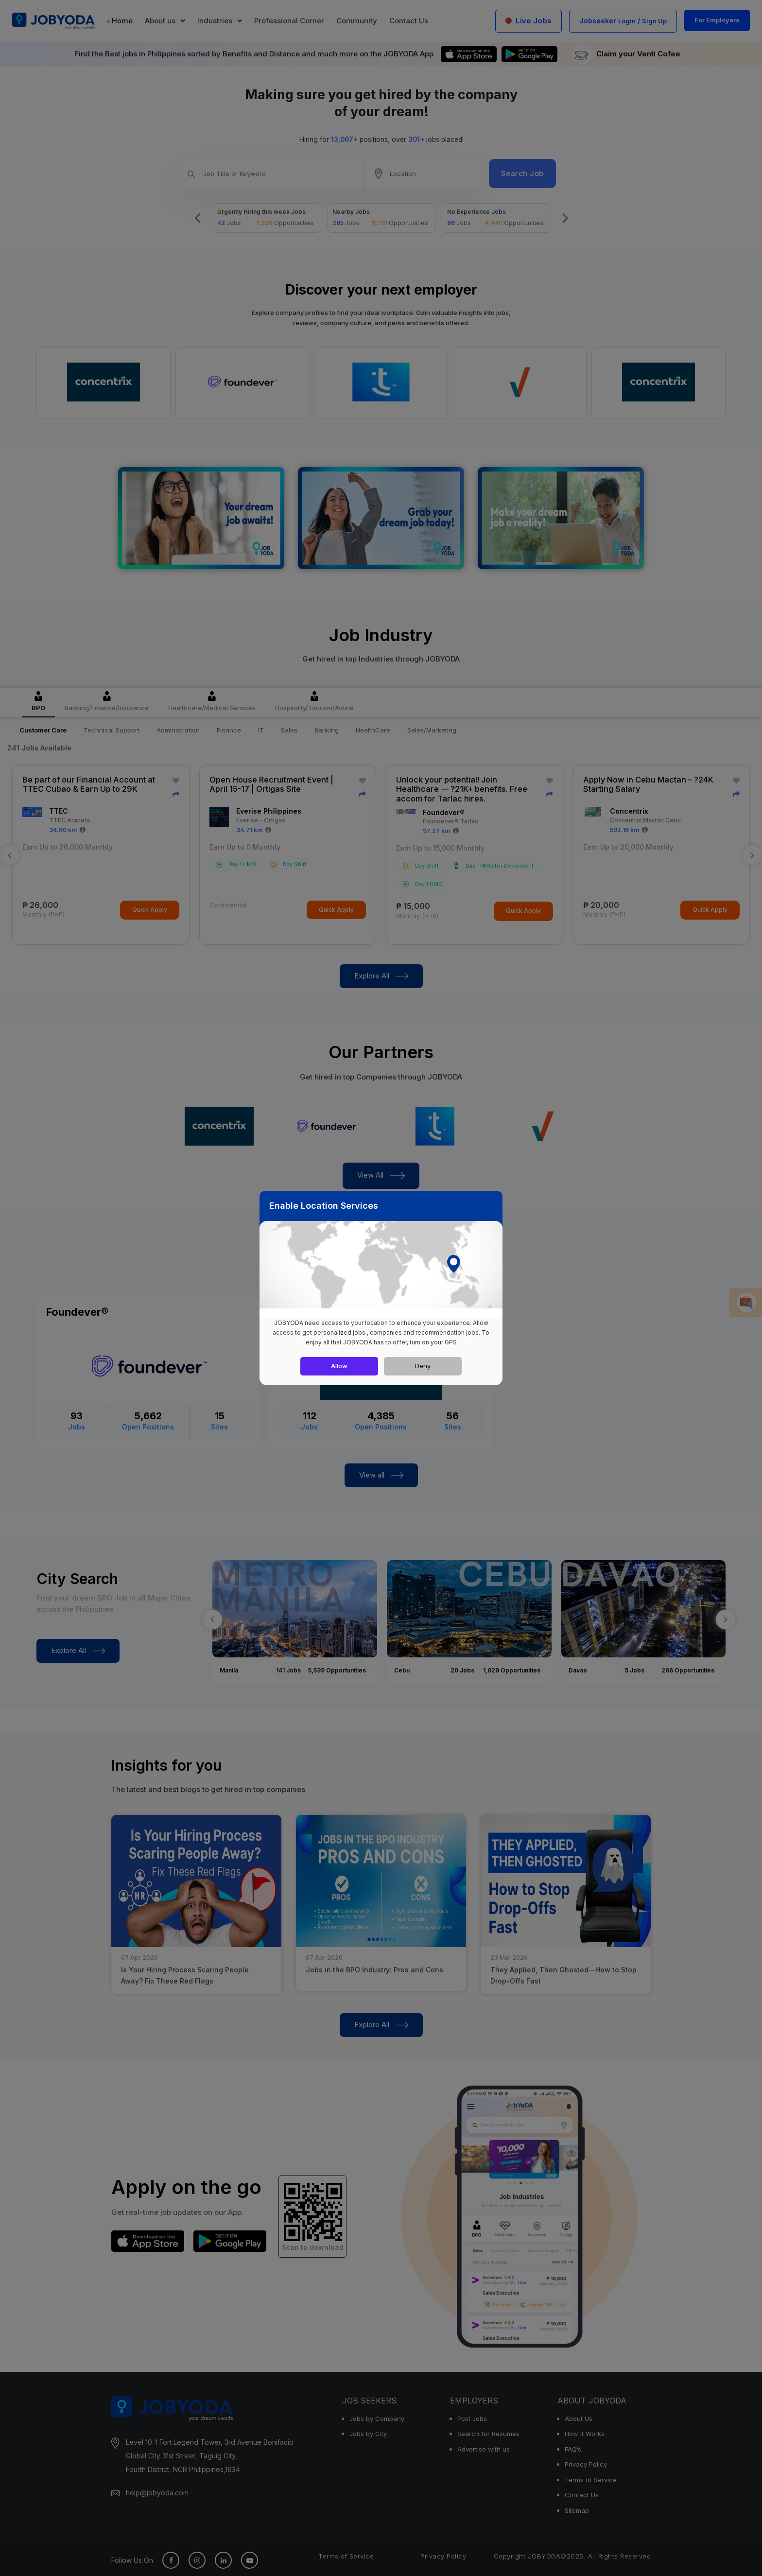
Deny (423, 1366)
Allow (339, 1366)
